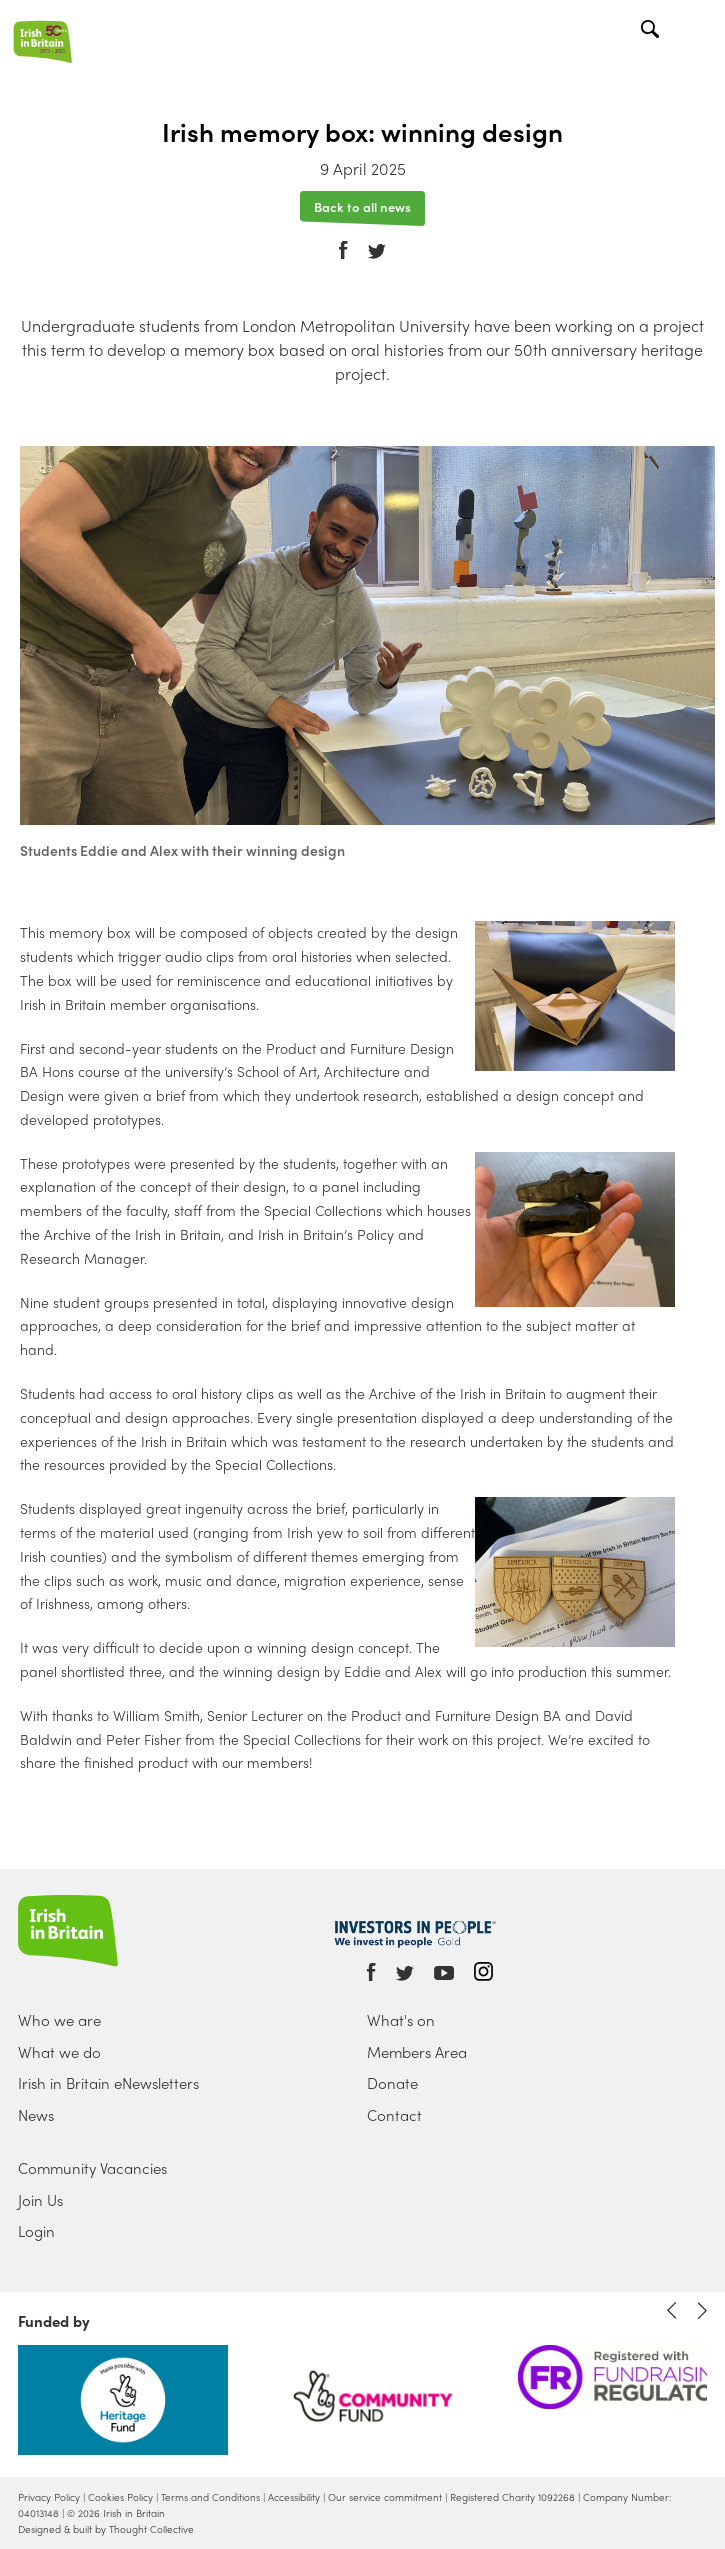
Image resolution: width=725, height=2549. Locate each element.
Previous (672, 2310)
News (36, 2115)
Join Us (40, 2200)
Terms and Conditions (210, 2497)
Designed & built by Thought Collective (106, 2529)
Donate (392, 2083)
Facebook (343, 236)
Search (652, 31)
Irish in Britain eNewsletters (108, 2083)
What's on (401, 2020)
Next (702, 2310)
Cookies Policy (120, 2497)
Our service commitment (385, 2497)
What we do (59, 2052)
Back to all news (362, 205)
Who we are (59, 2020)
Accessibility (294, 2497)
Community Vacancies (92, 2168)
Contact (394, 2115)
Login (36, 2231)
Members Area (417, 2052)
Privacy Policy (49, 2497)
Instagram (483, 1971)
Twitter (377, 238)
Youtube (444, 1973)
